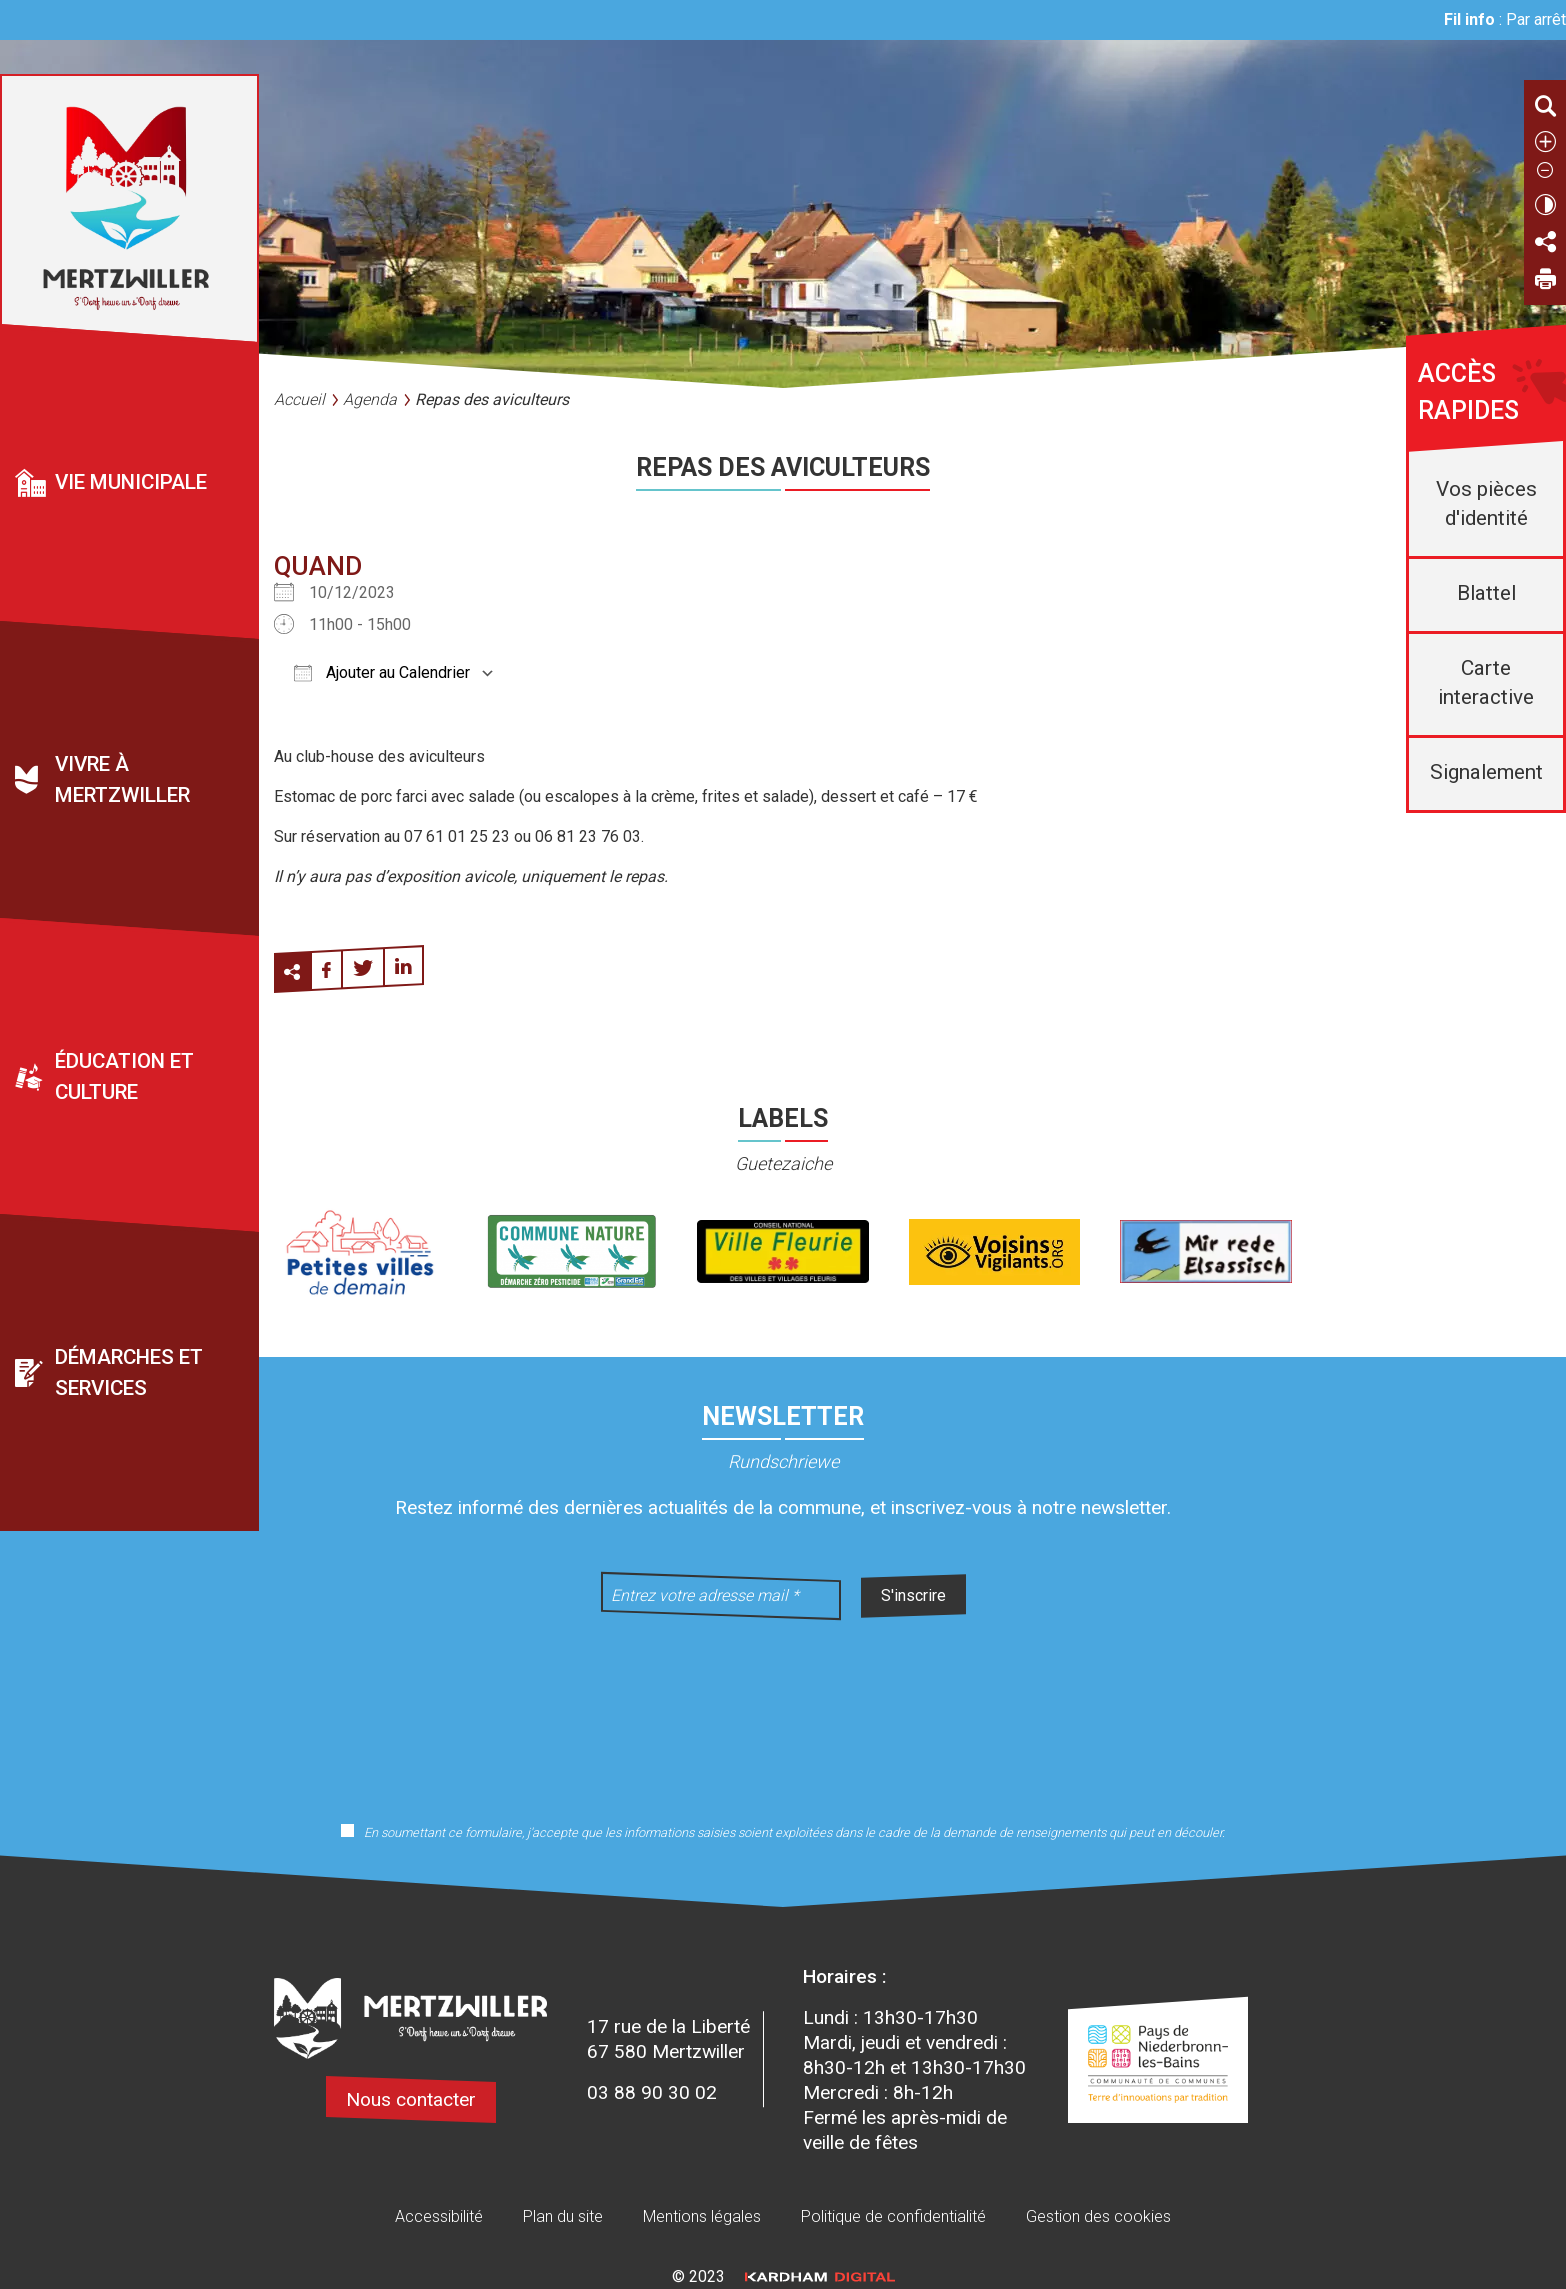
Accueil (299, 399)
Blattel (1486, 593)
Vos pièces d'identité (1486, 503)
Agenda (370, 399)
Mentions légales (702, 2216)
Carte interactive (1486, 682)
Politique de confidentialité (893, 2216)
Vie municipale (131, 482)
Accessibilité (439, 2216)
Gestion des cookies (1098, 2216)
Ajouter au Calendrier (382, 672)
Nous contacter (411, 2099)
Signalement (1486, 772)
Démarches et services (129, 1372)
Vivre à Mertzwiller (122, 779)
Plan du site (563, 2216)
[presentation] (783, 1708)
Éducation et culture (124, 1076)
